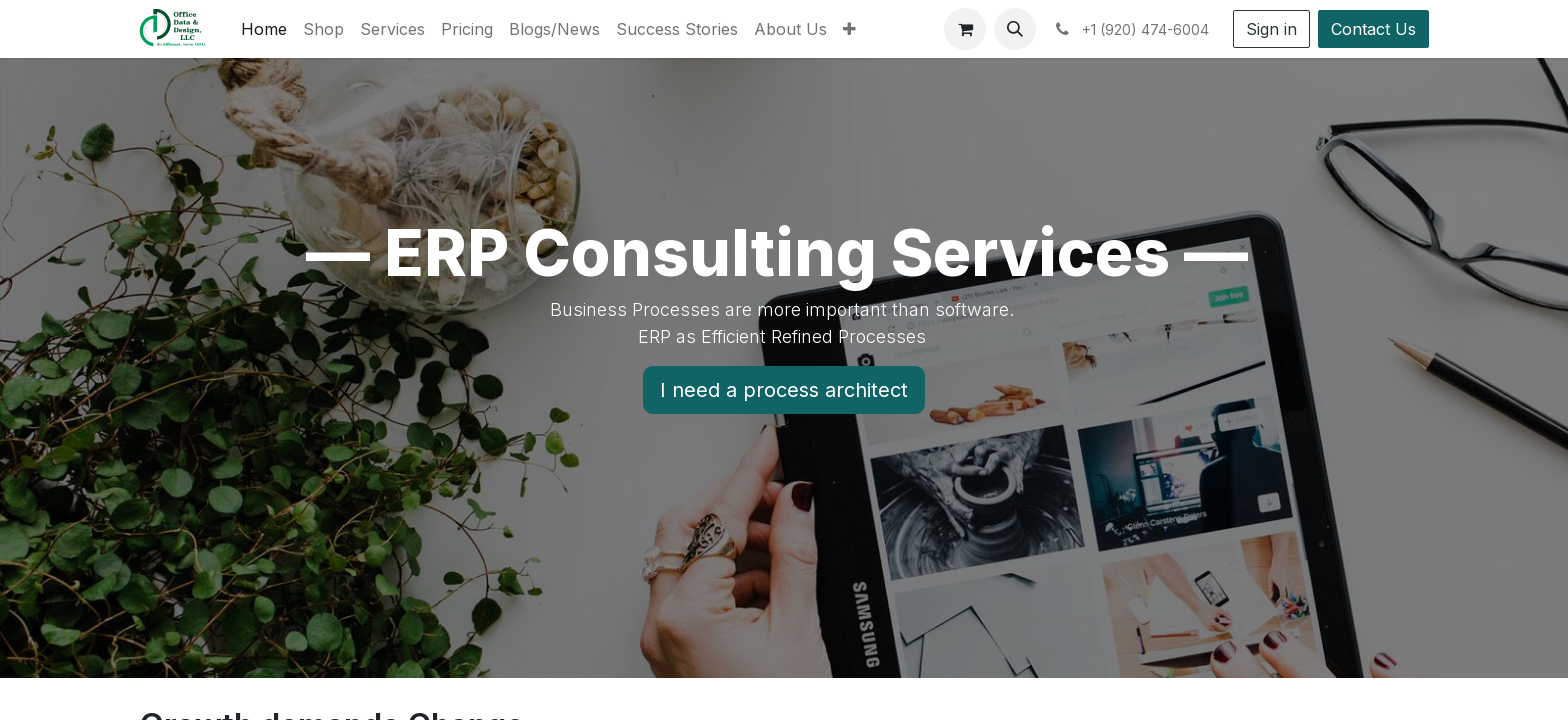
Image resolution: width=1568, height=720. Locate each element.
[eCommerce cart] (965, 29)
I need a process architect (784, 390)
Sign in (1271, 29)
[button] (1015, 29)
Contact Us (1373, 29)
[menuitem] (264, 29)
